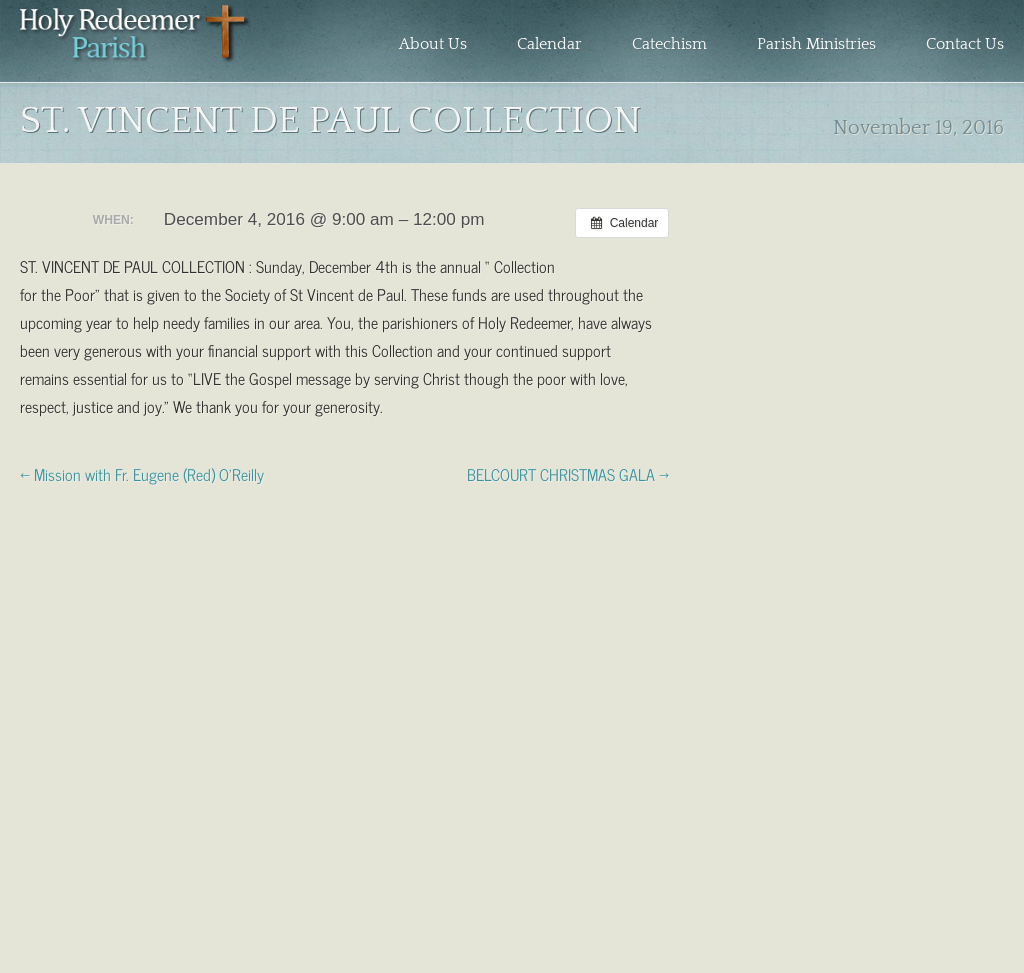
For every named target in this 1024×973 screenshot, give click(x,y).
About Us (433, 44)
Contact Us (965, 44)
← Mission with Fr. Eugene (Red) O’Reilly (142, 473)
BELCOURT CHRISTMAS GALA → (568, 473)
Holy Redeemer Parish (135, 46)
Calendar (549, 44)
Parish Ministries (816, 44)
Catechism (669, 44)
